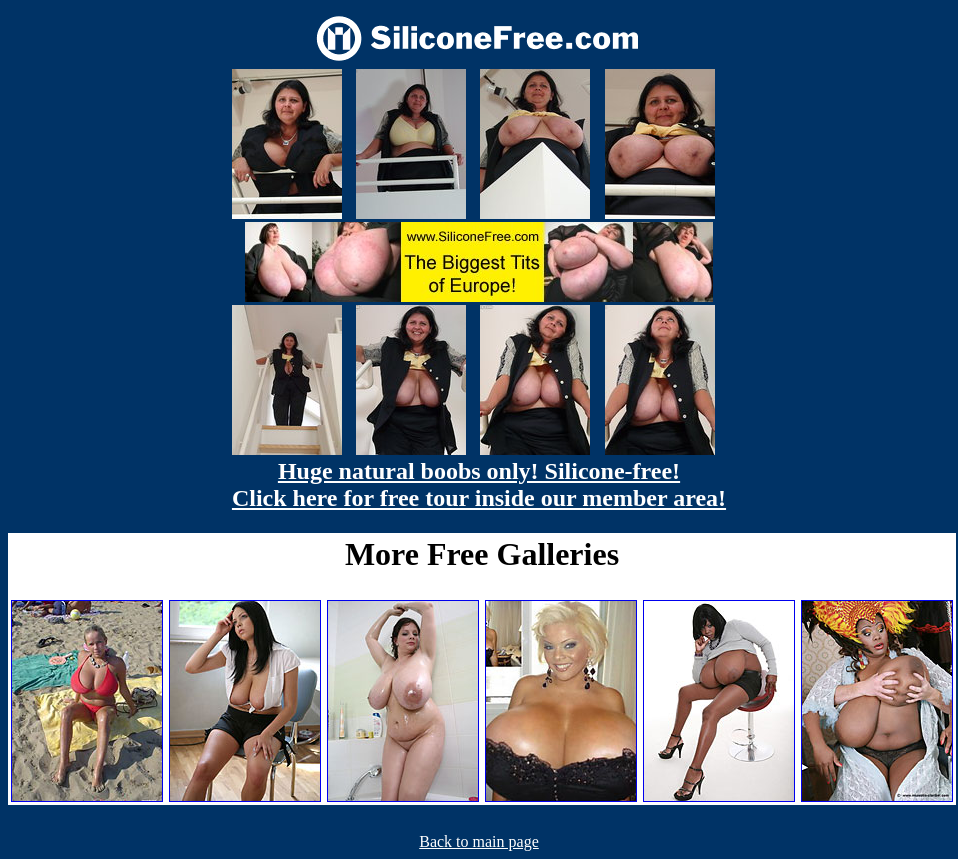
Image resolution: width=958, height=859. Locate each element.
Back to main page (479, 841)
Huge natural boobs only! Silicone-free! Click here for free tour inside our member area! (479, 484)
